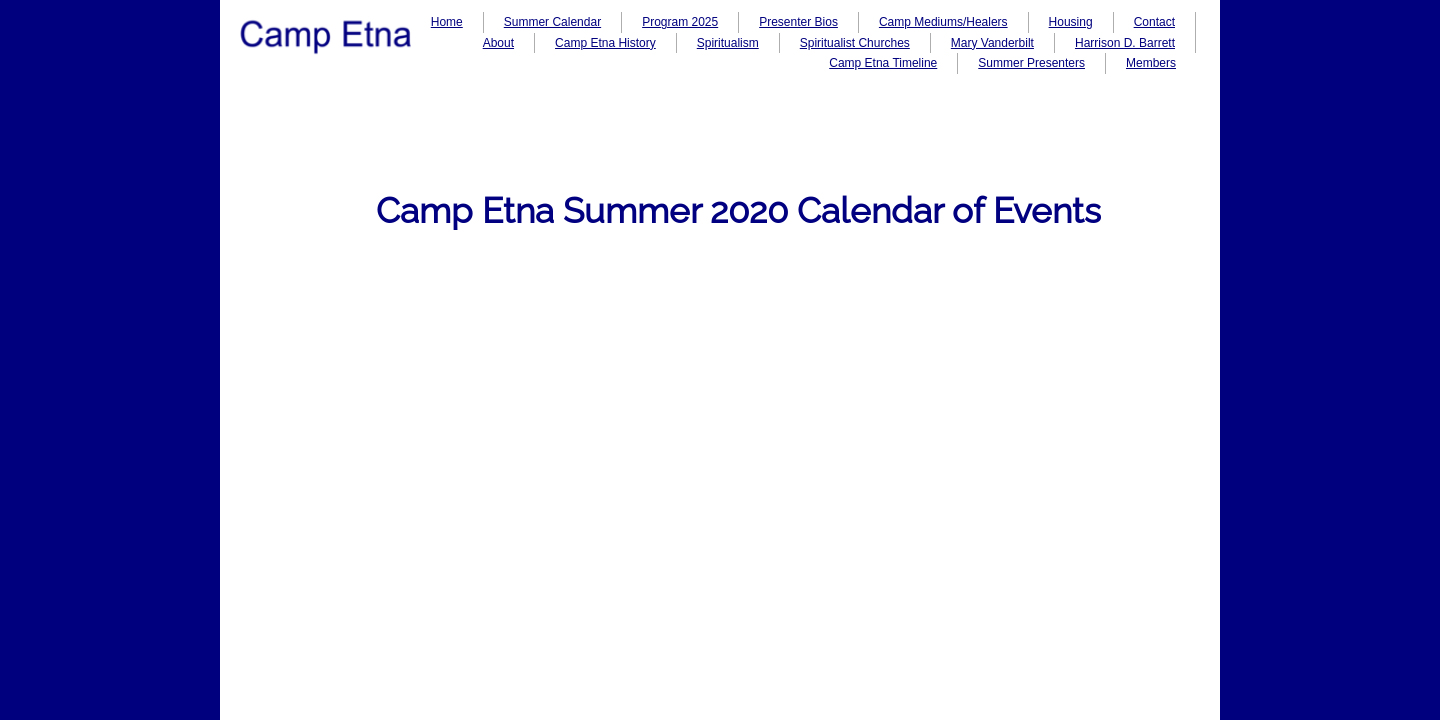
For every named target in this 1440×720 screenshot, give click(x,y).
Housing (1071, 22)
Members (1151, 63)
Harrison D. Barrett (1125, 43)
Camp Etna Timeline (883, 63)
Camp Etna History (605, 43)
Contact (1154, 22)
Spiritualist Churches (855, 43)
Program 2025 (680, 22)
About (498, 43)
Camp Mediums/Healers (943, 22)
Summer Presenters (1031, 63)
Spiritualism (728, 43)
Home (447, 22)
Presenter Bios (798, 22)
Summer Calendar (552, 22)
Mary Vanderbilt (992, 43)
